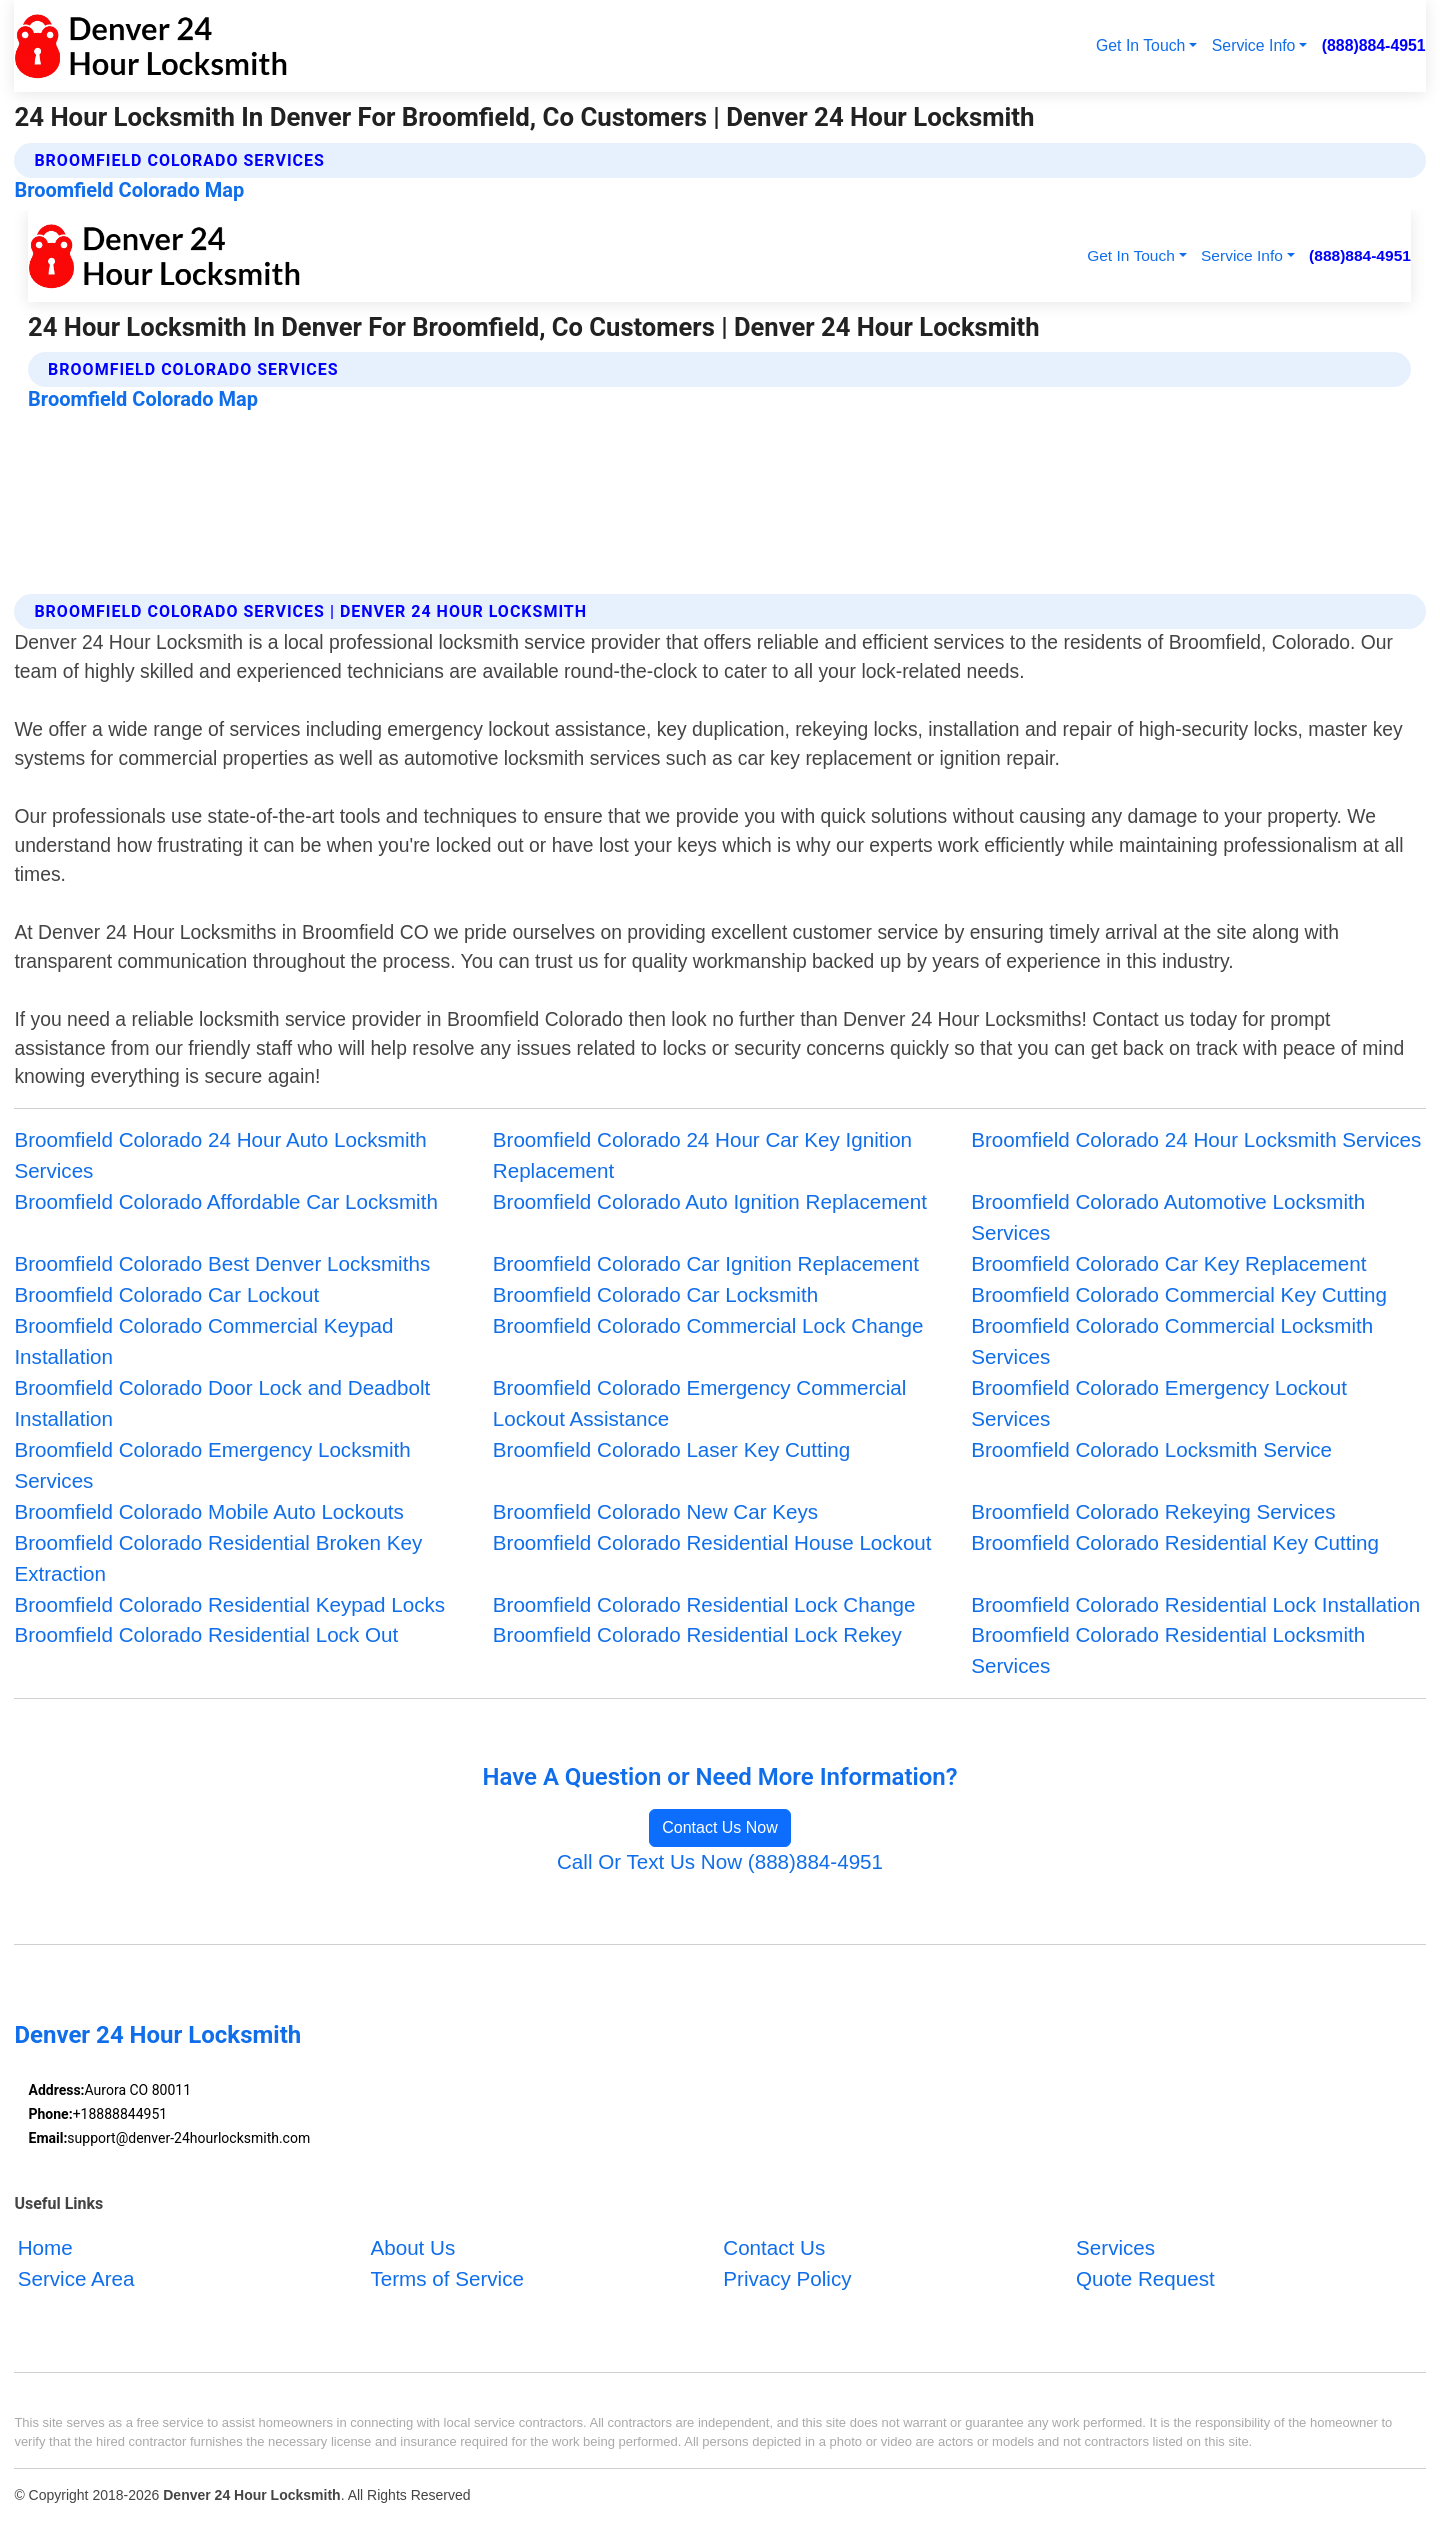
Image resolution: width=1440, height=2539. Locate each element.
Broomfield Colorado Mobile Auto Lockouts (209, 1511)
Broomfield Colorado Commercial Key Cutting (1179, 1294)
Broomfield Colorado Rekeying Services (1153, 1511)
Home (45, 2248)
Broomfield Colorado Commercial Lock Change (708, 1325)
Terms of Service (446, 2279)
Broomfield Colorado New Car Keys (655, 1511)
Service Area (76, 2279)
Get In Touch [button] (1140, 45)
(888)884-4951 (1374, 45)
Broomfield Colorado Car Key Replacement (1168, 1263)
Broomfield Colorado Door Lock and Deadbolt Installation (222, 1403)
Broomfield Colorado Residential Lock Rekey (697, 1634)
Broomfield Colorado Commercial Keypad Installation (203, 1341)
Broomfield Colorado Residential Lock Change (704, 1604)
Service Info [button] (1254, 45)
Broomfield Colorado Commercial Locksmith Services (1172, 1341)
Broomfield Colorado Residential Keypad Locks (229, 1604)
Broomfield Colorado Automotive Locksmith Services (1168, 1217)
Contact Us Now (720, 1827)
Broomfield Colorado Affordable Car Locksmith (225, 1201)
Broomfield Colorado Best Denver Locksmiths (222, 1263)
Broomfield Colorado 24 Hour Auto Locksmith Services (220, 1155)
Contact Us (774, 2248)
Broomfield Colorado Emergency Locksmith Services (212, 1465)
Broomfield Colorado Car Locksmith (655, 1294)
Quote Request (1145, 2279)
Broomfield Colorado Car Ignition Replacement (706, 1263)
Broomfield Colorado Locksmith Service (1151, 1449)
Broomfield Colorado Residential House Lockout (712, 1542)
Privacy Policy (787, 2279)
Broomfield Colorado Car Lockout (166, 1294)
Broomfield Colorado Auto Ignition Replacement (710, 1201)
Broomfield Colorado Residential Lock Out (206, 1634)
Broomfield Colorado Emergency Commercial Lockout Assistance (700, 1403)
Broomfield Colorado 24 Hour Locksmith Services (1196, 1139)
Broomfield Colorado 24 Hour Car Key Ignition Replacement (702, 1155)
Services (1115, 2248)
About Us (412, 2248)
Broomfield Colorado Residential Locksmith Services (1168, 1650)
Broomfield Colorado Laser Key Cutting (671, 1449)
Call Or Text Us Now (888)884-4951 (720, 1861)
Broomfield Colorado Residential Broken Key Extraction (218, 1558)
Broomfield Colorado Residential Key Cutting (1175, 1542)
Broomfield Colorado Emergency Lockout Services (1159, 1403)
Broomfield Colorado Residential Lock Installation (1195, 1604)
